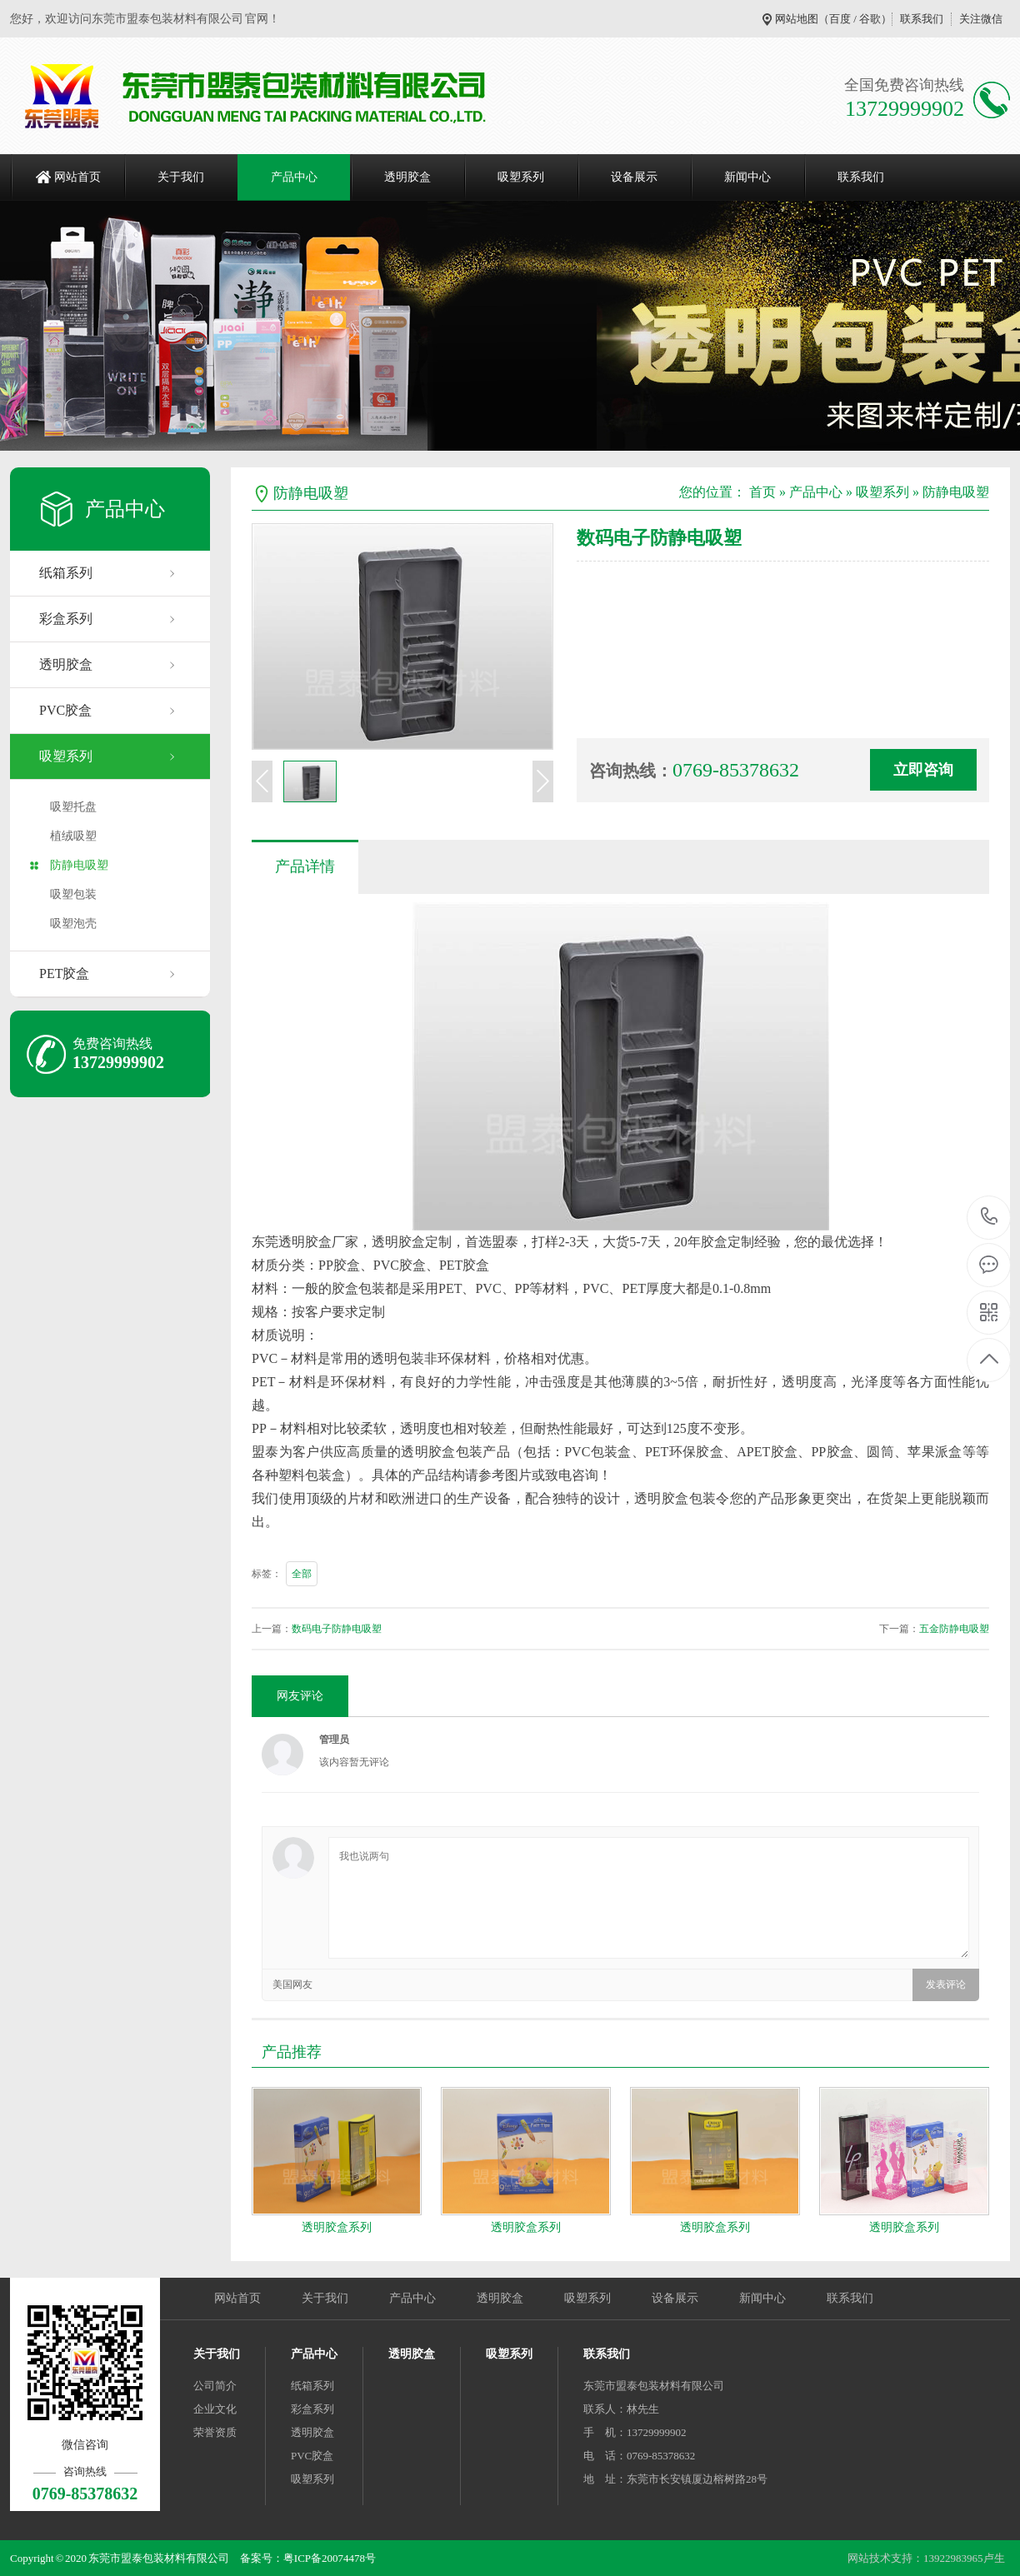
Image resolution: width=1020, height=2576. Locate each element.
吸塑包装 (73, 894)
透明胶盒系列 (337, 2227)
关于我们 (181, 177)
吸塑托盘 (73, 807)
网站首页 (77, 177)
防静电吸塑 (79, 865)
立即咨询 (923, 769)
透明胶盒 (407, 177)
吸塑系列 (521, 177)
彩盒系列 (65, 619)
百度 (840, 18)
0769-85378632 (990, 1218)
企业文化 (215, 2409)
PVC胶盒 (65, 710)
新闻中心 (747, 177)
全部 (302, 1574)
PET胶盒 (64, 973)
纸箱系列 (65, 573)
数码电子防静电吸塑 (337, 1629)
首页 (762, 492)
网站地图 (796, 18)
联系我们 (921, 18)
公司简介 (215, 2385)
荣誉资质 (215, 2432)
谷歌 (870, 18)
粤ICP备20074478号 (329, 2558)
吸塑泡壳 (73, 923)
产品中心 (294, 177)
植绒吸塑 (73, 836)
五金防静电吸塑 (954, 1629)
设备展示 (634, 177)
